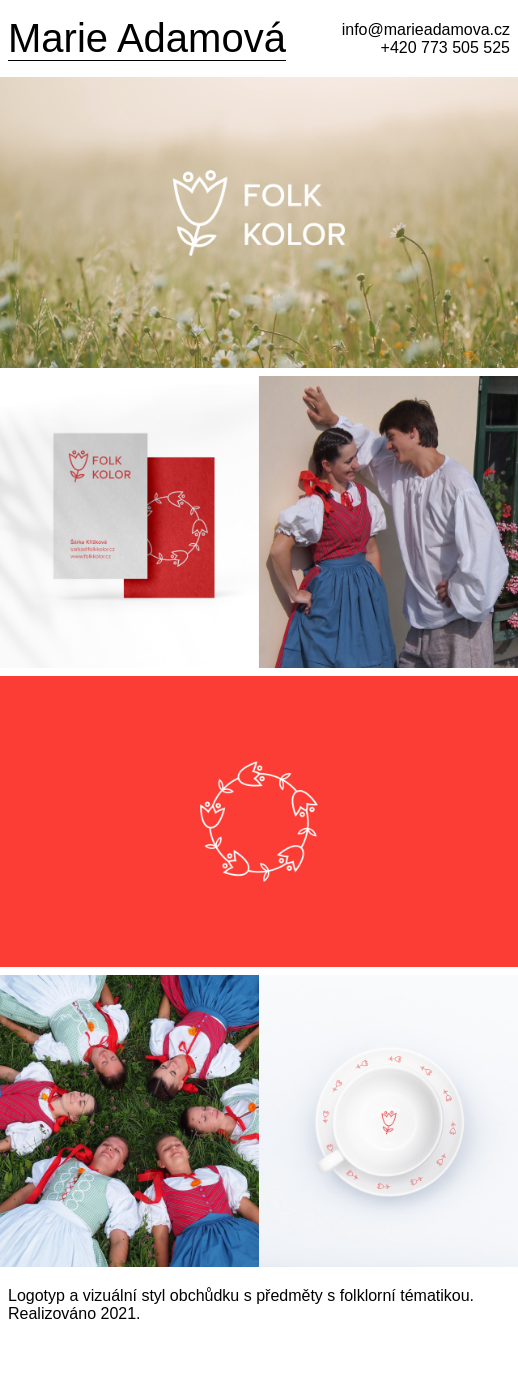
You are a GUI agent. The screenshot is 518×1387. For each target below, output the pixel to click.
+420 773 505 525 (445, 47)
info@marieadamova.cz (426, 29)
